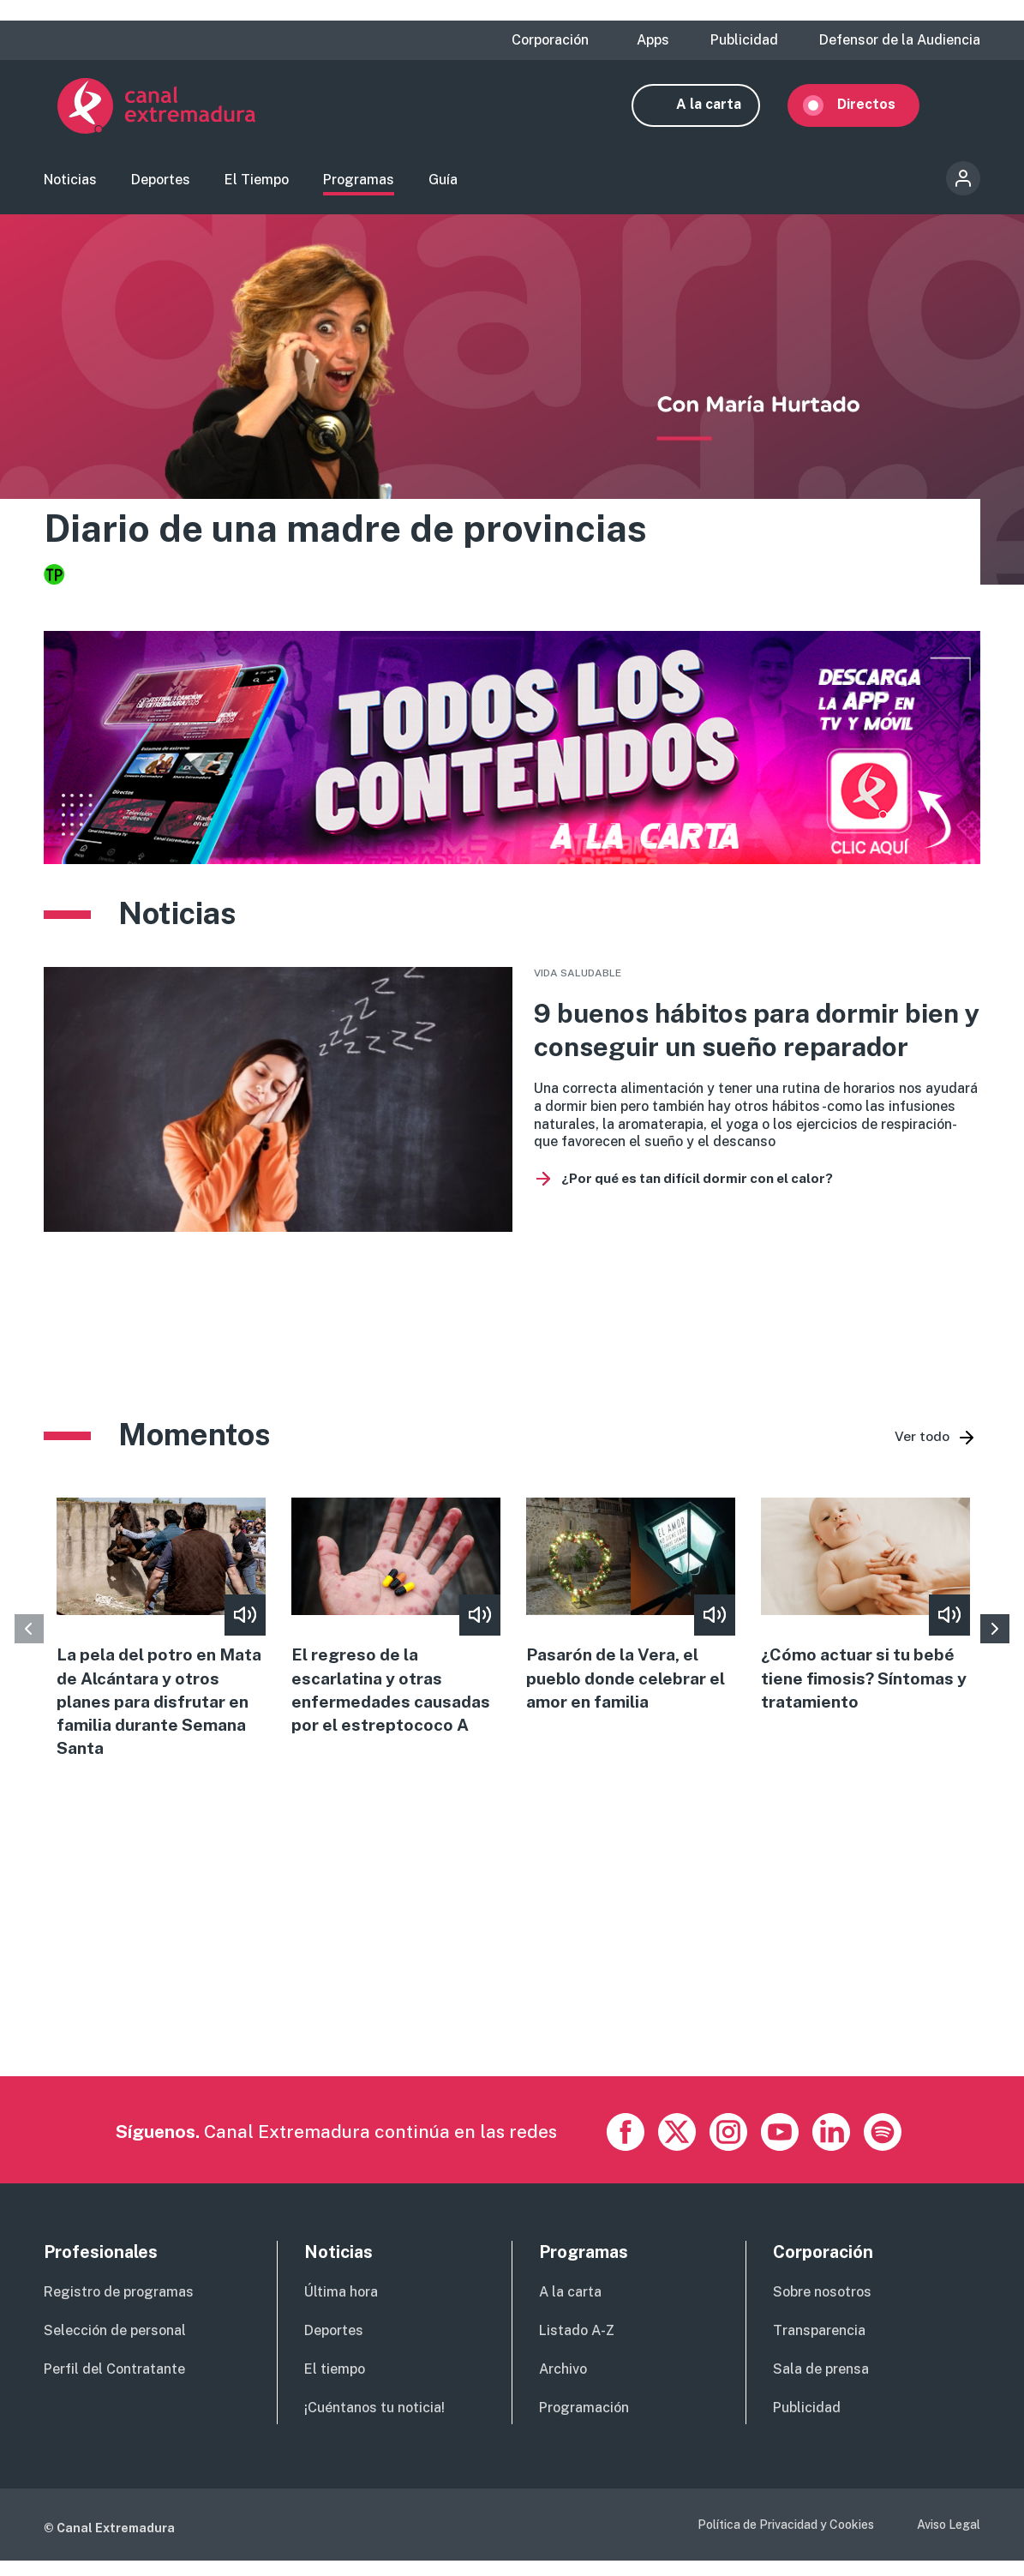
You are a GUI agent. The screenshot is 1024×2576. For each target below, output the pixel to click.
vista (511, 1108)
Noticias (70, 185)
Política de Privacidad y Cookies (786, 2538)
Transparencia (819, 2345)
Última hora (341, 2306)
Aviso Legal (948, 2538)
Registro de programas (119, 2306)
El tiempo (334, 2383)
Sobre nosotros (822, 2306)
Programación (584, 2422)
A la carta (722, 109)
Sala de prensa (821, 2383)
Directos (880, 109)
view (161, 1640)
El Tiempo (257, 185)
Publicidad (744, 40)
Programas (358, 185)
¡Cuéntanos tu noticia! (374, 2422)
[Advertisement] (511, 1970)
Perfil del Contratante (114, 2383)
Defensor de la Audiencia (899, 40)
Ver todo (922, 1446)
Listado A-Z (576, 2345)
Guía (443, 185)
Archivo (563, 2383)
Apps (653, 40)
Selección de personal (115, 2345)
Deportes (160, 185)
